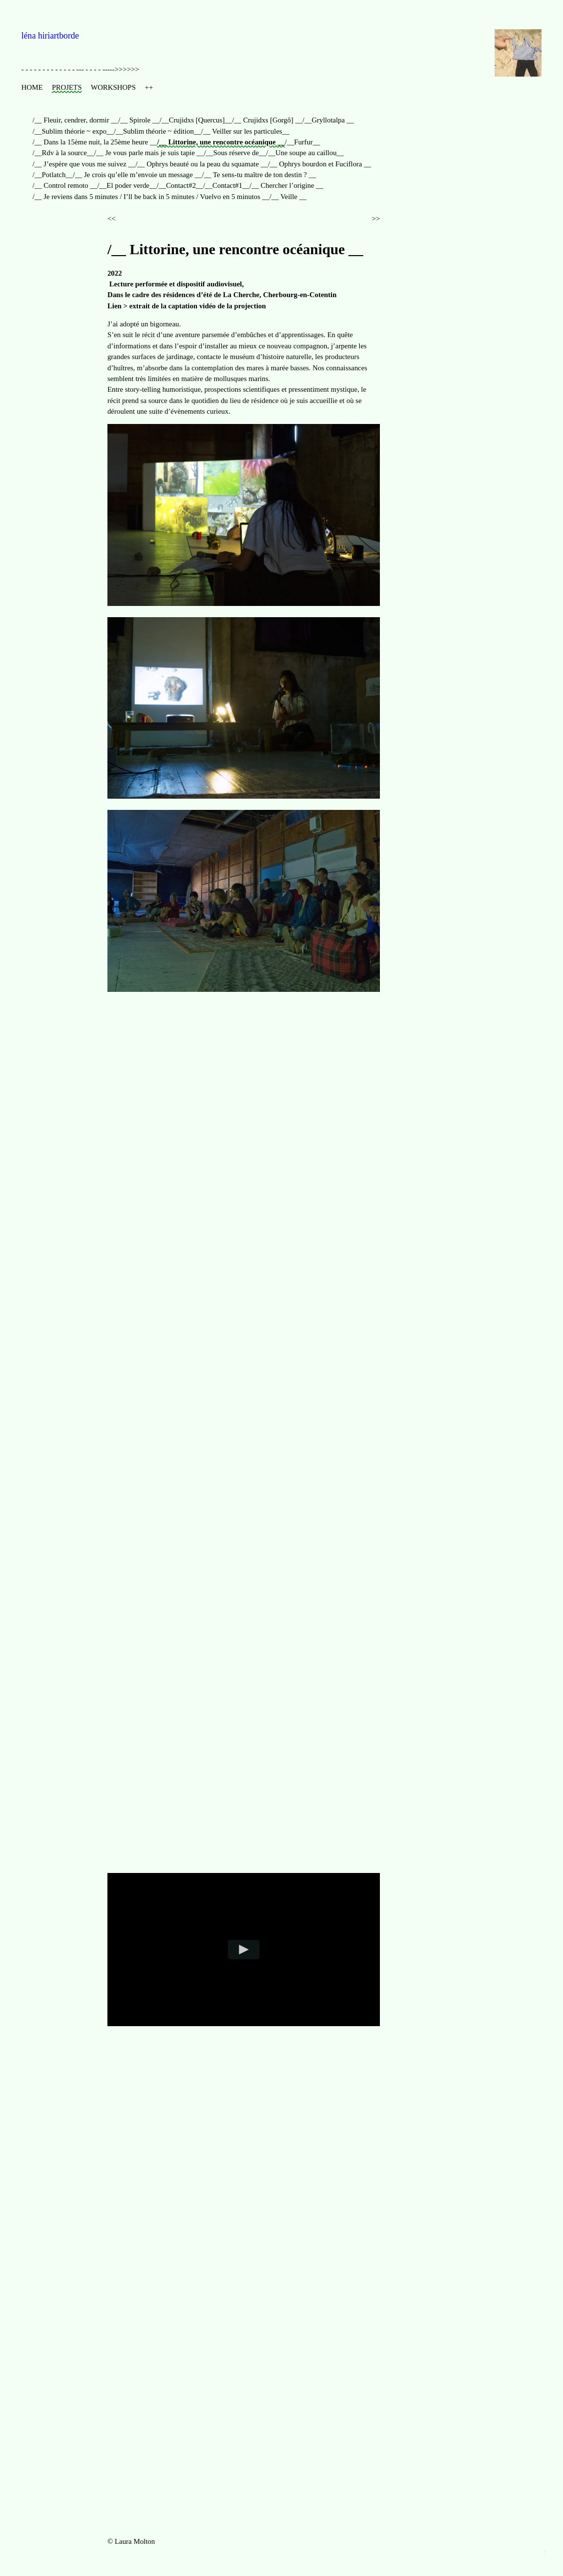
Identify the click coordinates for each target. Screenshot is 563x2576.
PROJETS (67, 87)
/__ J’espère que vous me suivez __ (84, 164)
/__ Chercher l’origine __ (286, 185)
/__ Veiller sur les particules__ (245, 131)
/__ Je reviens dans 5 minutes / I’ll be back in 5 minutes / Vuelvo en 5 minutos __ (151, 197)
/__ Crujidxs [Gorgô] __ (267, 120)
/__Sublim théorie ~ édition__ (157, 131)
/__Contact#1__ (226, 185)
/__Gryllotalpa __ (328, 120)
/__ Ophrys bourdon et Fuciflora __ (319, 164)
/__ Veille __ (288, 197)
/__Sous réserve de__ (235, 153)
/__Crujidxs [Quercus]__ (196, 120)
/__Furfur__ (302, 142)
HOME (32, 87)
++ (149, 87)
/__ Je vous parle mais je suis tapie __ (149, 153)
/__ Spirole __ (138, 120)
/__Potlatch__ (53, 175)
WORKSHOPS (113, 87)
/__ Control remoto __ (65, 185)
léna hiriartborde (50, 35)
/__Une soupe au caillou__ (305, 153)
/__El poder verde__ (127, 185)
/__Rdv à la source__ (63, 153)
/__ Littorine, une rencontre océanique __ (221, 142)
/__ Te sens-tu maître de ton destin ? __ (259, 175)
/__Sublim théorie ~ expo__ (73, 131)
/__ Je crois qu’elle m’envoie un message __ (137, 175)
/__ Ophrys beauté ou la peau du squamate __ (201, 164)
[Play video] (244, 1949)
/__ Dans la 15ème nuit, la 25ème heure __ (95, 142)
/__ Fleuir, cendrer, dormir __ (76, 120)
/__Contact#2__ (180, 185)
